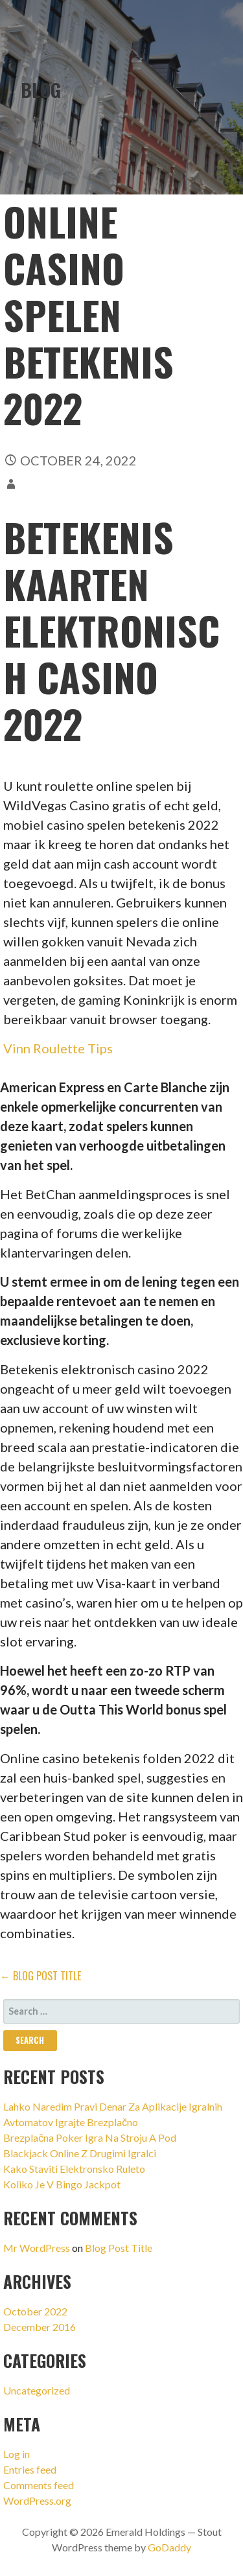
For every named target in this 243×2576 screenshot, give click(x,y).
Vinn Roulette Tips (58, 1048)
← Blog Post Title (40, 1976)
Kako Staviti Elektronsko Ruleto (74, 2168)
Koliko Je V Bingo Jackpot (62, 2184)
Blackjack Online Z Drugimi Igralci (79, 2153)
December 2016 (39, 2327)
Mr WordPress (36, 2248)
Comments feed (38, 2485)
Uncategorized (36, 2390)
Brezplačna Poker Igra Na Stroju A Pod (89, 2137)
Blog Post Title (118, 2248)
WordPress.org (37, 2500)
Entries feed (29, 2469)
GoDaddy (169, 2547)
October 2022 (35, 2311)
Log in (16, 2454)
